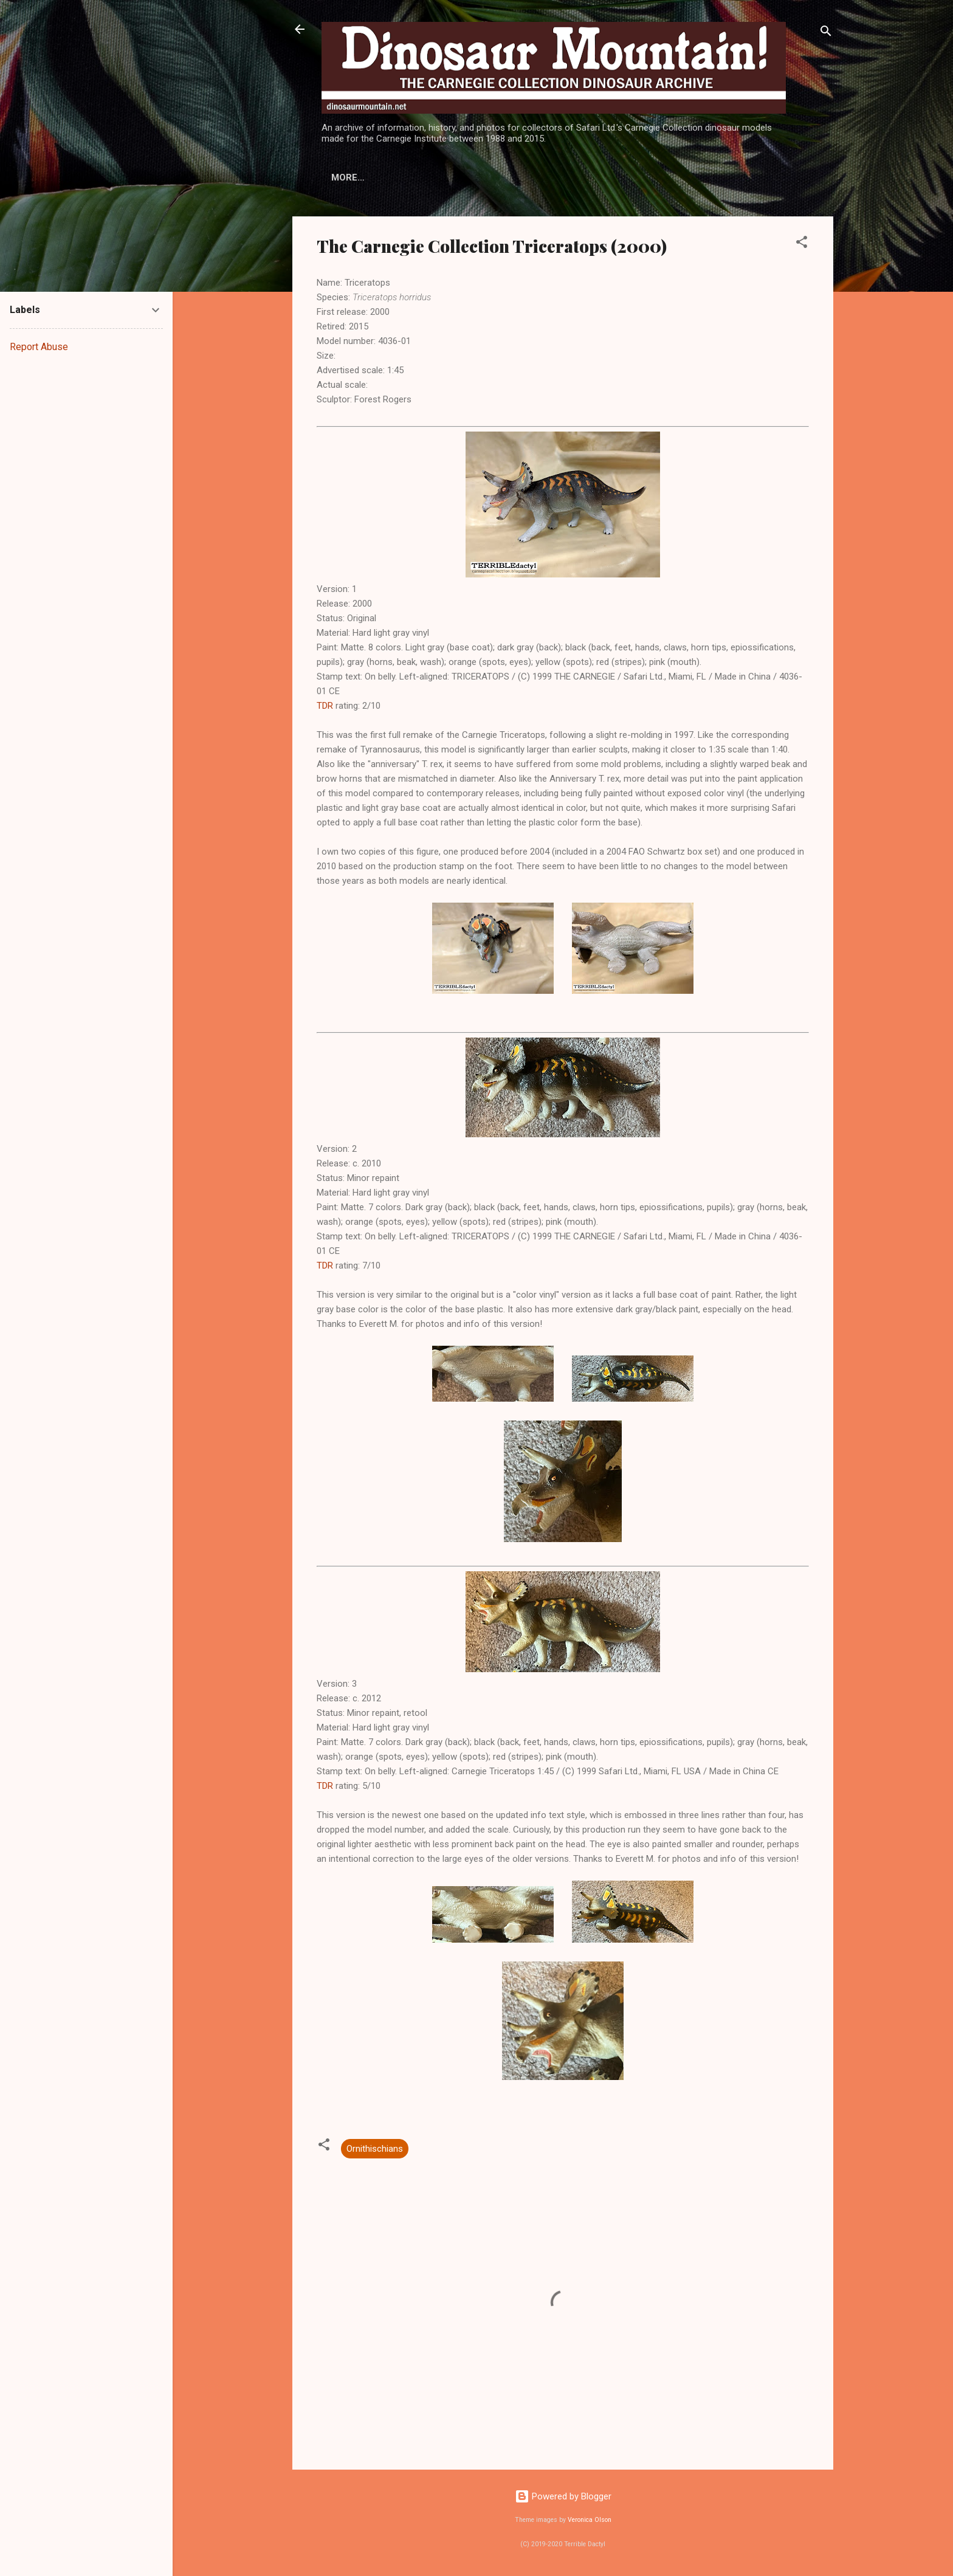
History (351, 177)
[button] (801, 244)
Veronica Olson (589, 2520)
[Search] (826, 33)
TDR (325, 705)
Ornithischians (374, 2148)
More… (569, 177)
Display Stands (492, 177)
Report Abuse (39, 347)
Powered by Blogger (563, 2496)
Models (412, 177)
